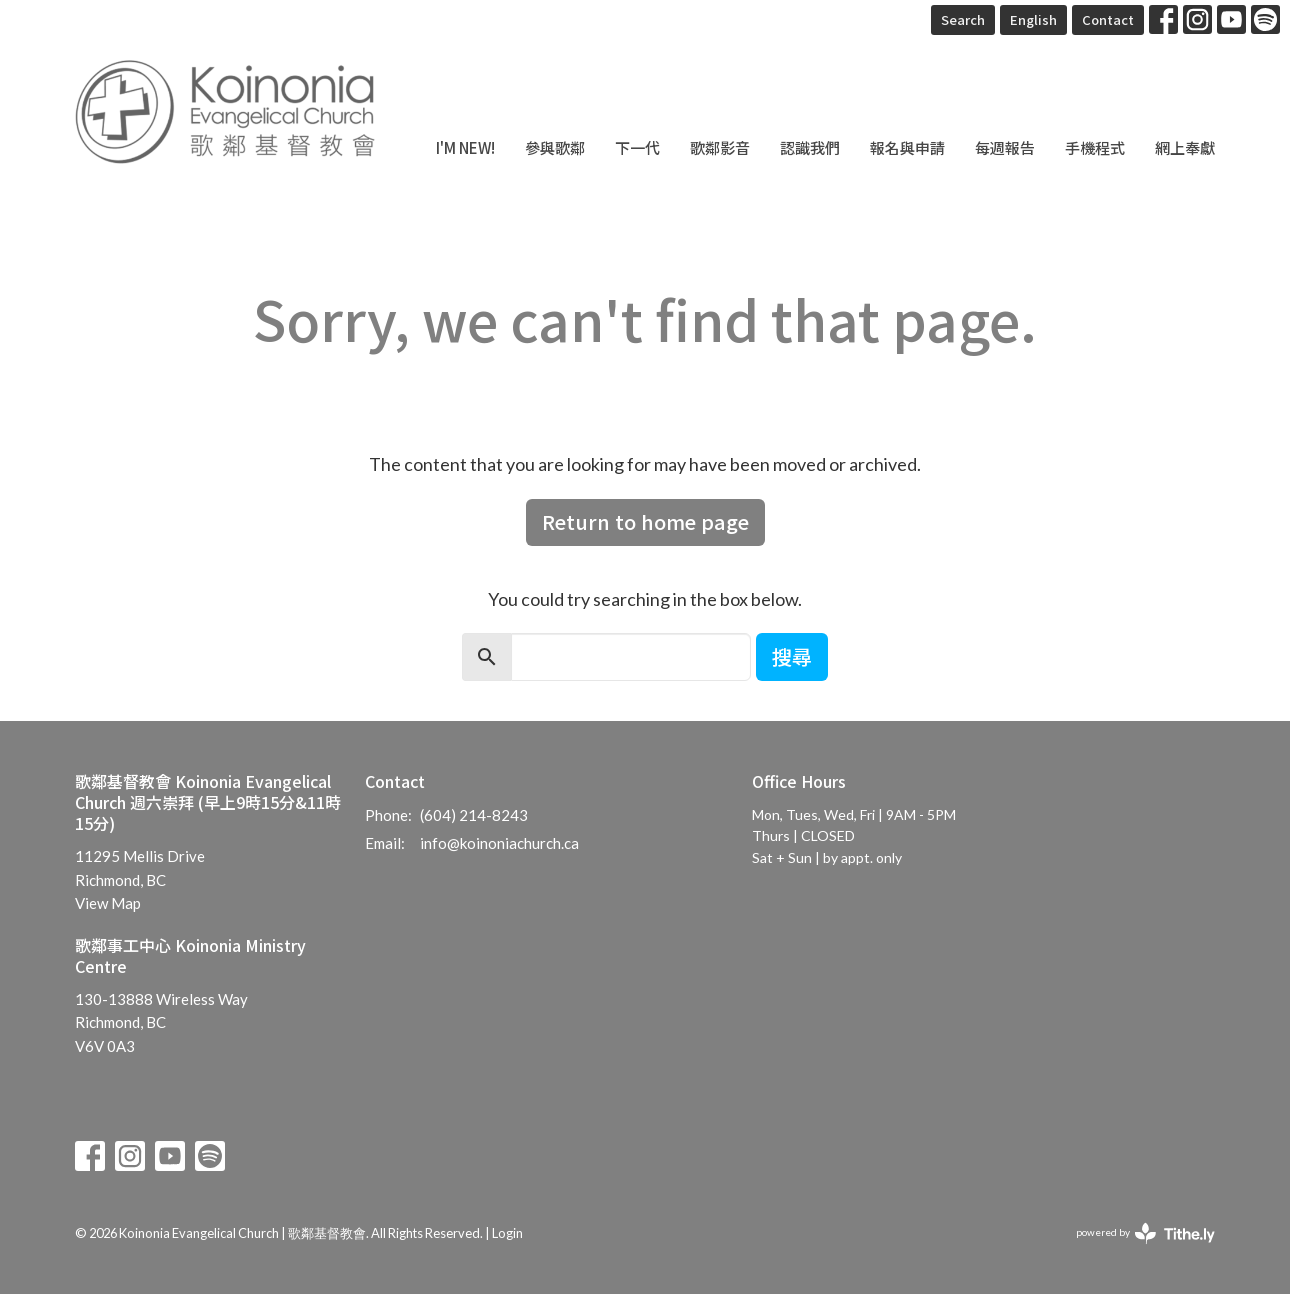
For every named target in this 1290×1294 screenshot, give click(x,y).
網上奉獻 (1185, 147)
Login (507, 1233)
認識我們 (810, 147)
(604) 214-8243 (474, 815)
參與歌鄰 (555, 147)
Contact (1108, 19)
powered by (1145, 1233)
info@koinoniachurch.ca (499, 843)
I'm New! (465, 147)
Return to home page (645, 521)
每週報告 (1005, 147)
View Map (108, 903)
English (1033, 19)
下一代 (637, 147)
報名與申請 (907, 147)
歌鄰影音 (720, 147)
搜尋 (792, 656)
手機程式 (1095, 147)
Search (963, 19)
